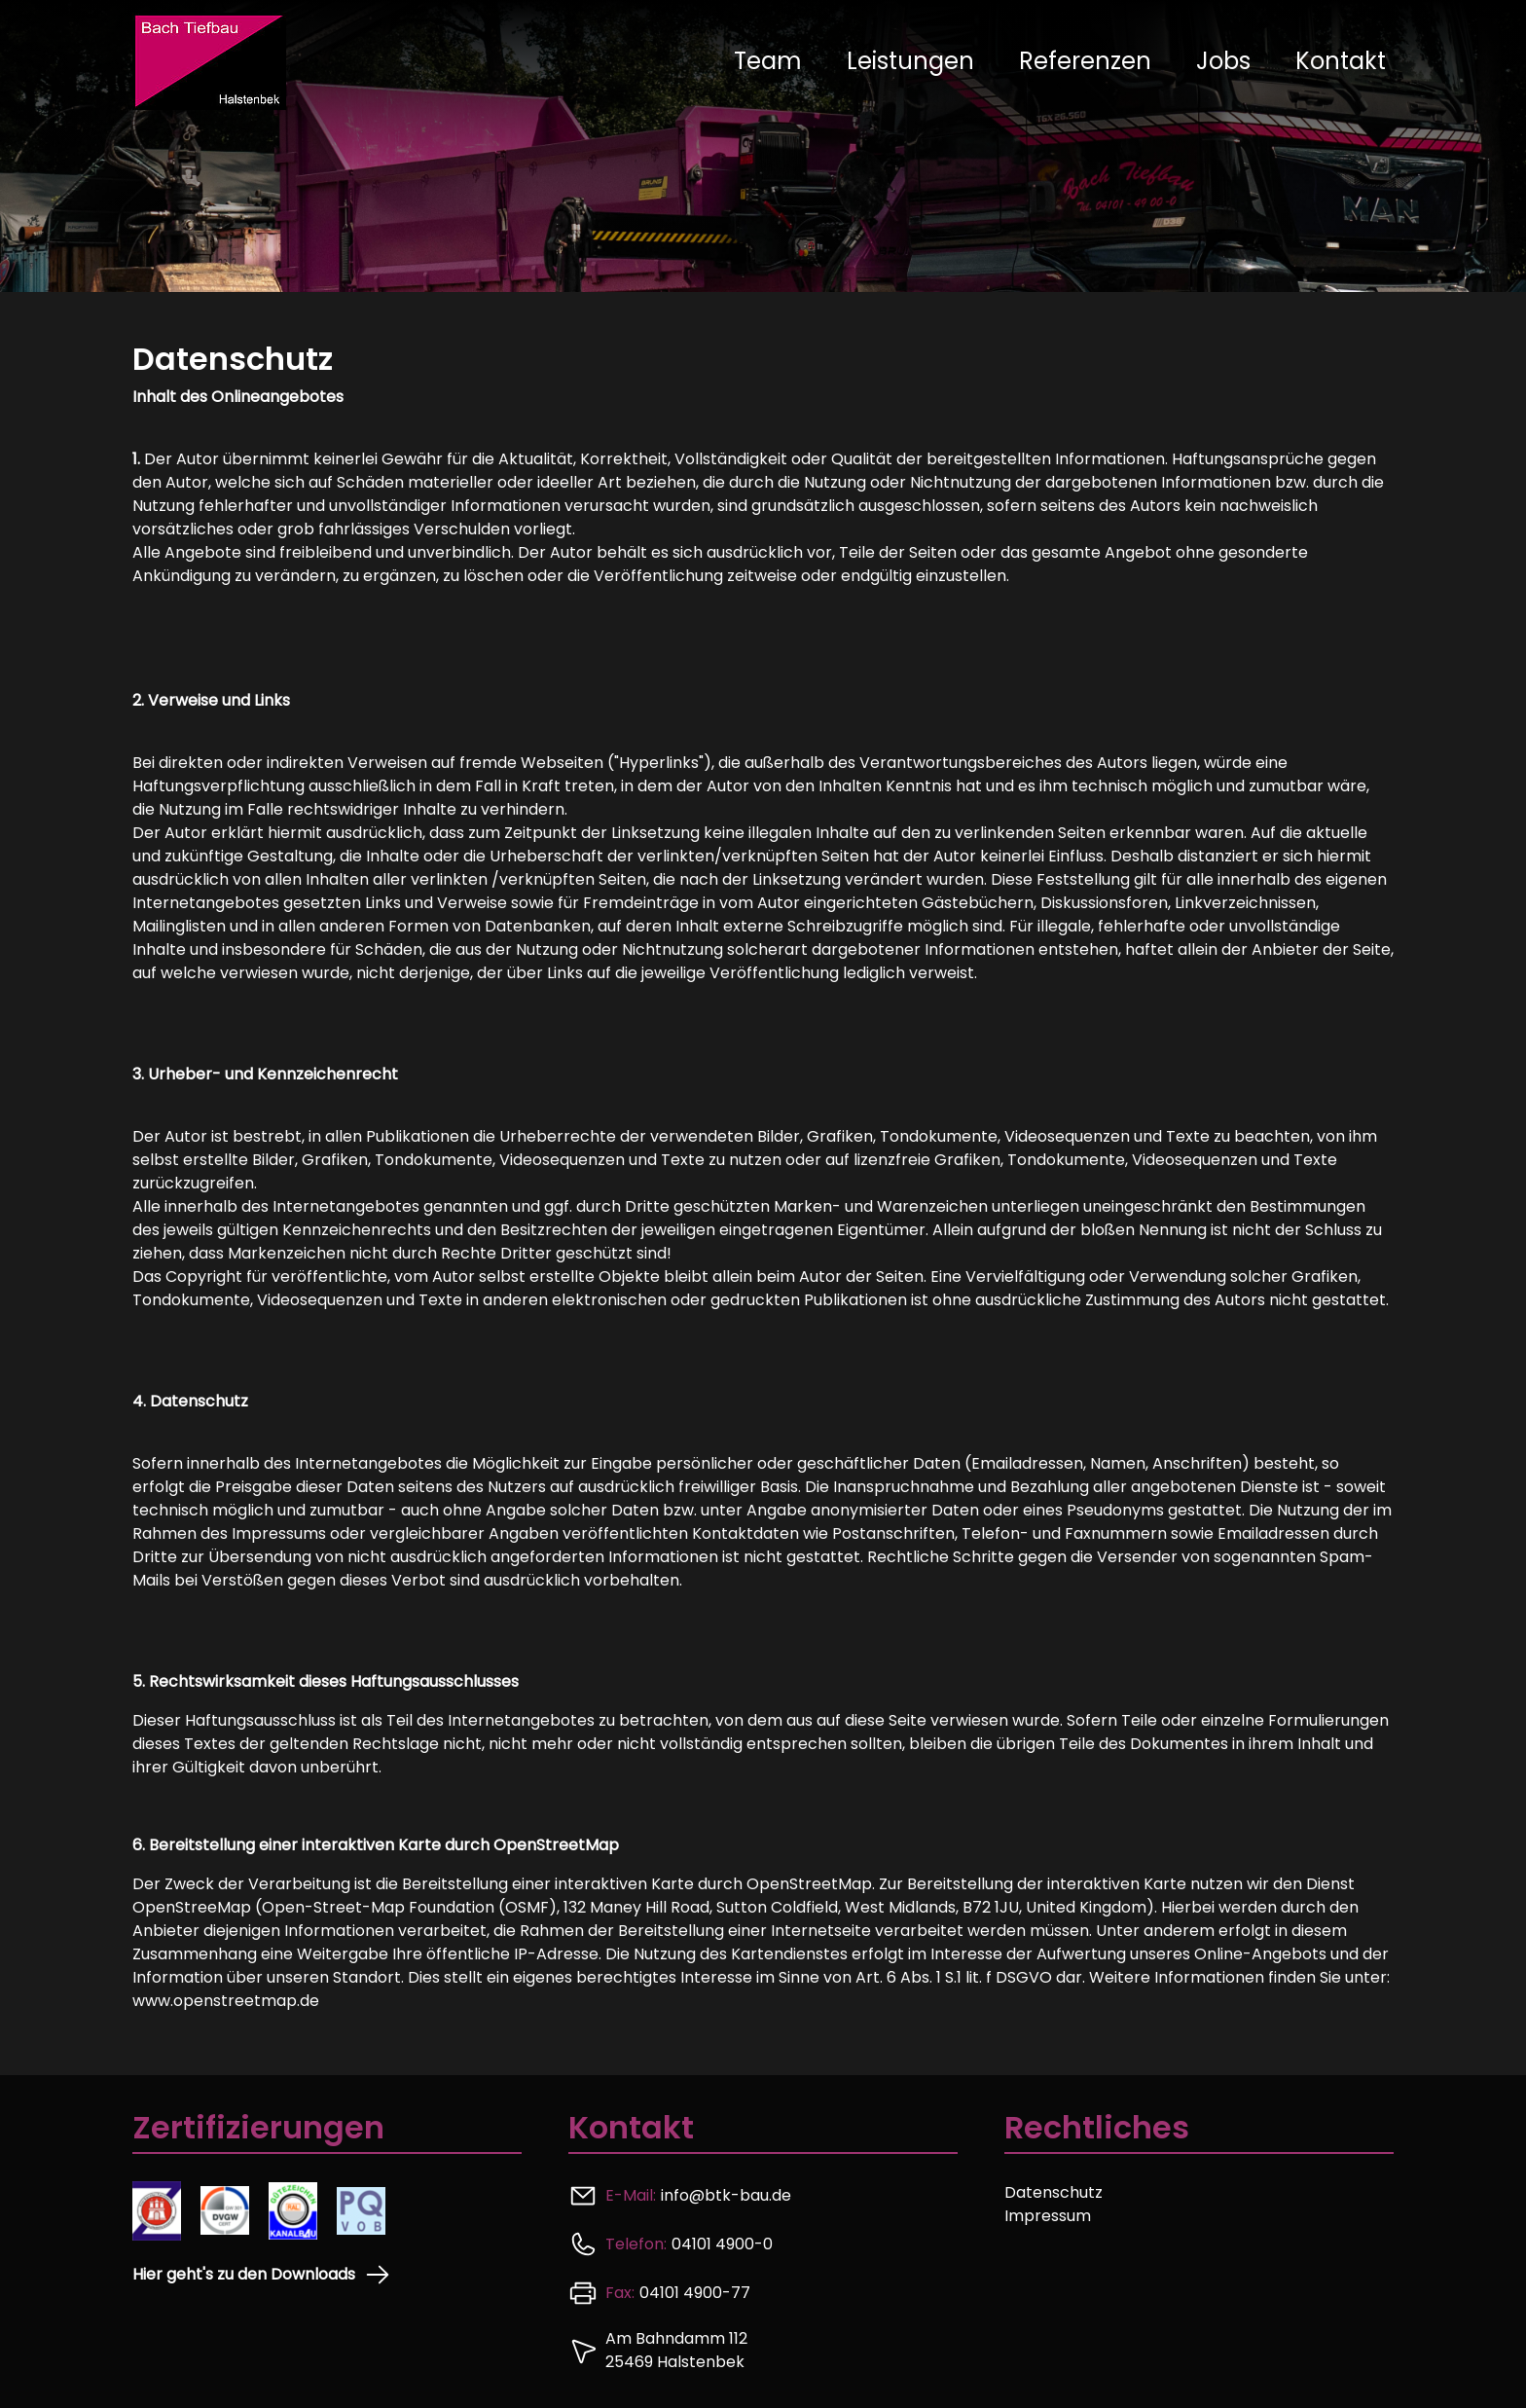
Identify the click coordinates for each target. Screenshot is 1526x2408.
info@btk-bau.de (726, 2195)
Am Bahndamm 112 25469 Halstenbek (676, 2350)
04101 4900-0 (722, 2244)
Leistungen (910, 61)
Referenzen (1085, 61)
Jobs (1223, 61)
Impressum (1047, 2216)
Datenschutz (1053, 2192)
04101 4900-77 (694, 2292)
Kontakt (1340, 61)
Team (768, 61)
